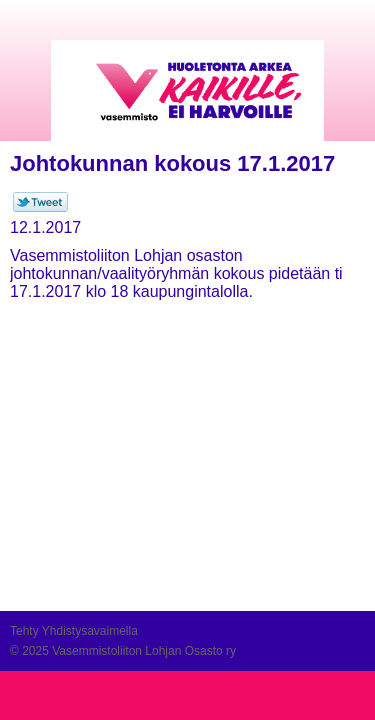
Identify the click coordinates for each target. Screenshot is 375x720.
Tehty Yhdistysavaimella (74, 631)
